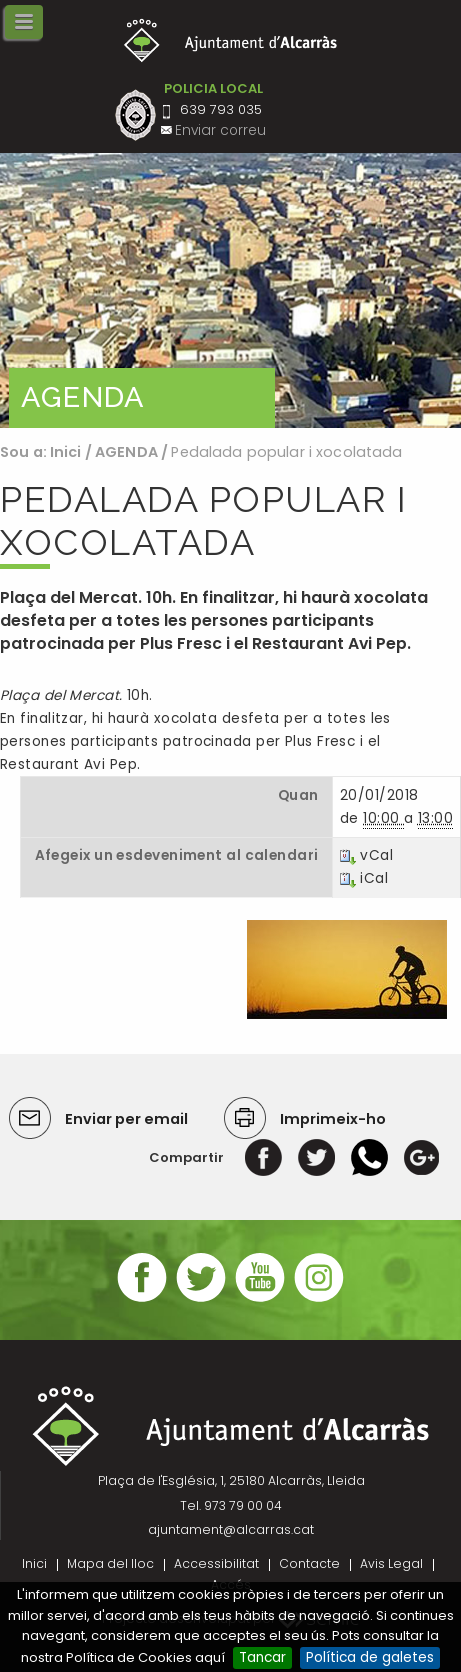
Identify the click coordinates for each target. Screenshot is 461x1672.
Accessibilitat (216, 1563)
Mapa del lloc (110, 1563)
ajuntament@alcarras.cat (231, 1529)
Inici (66, 452)
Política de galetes (370, 1657)
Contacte (309, 1563)
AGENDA (126, 452)
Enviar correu (220, 130)
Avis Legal (391, 1563)
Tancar (262, 1657)
